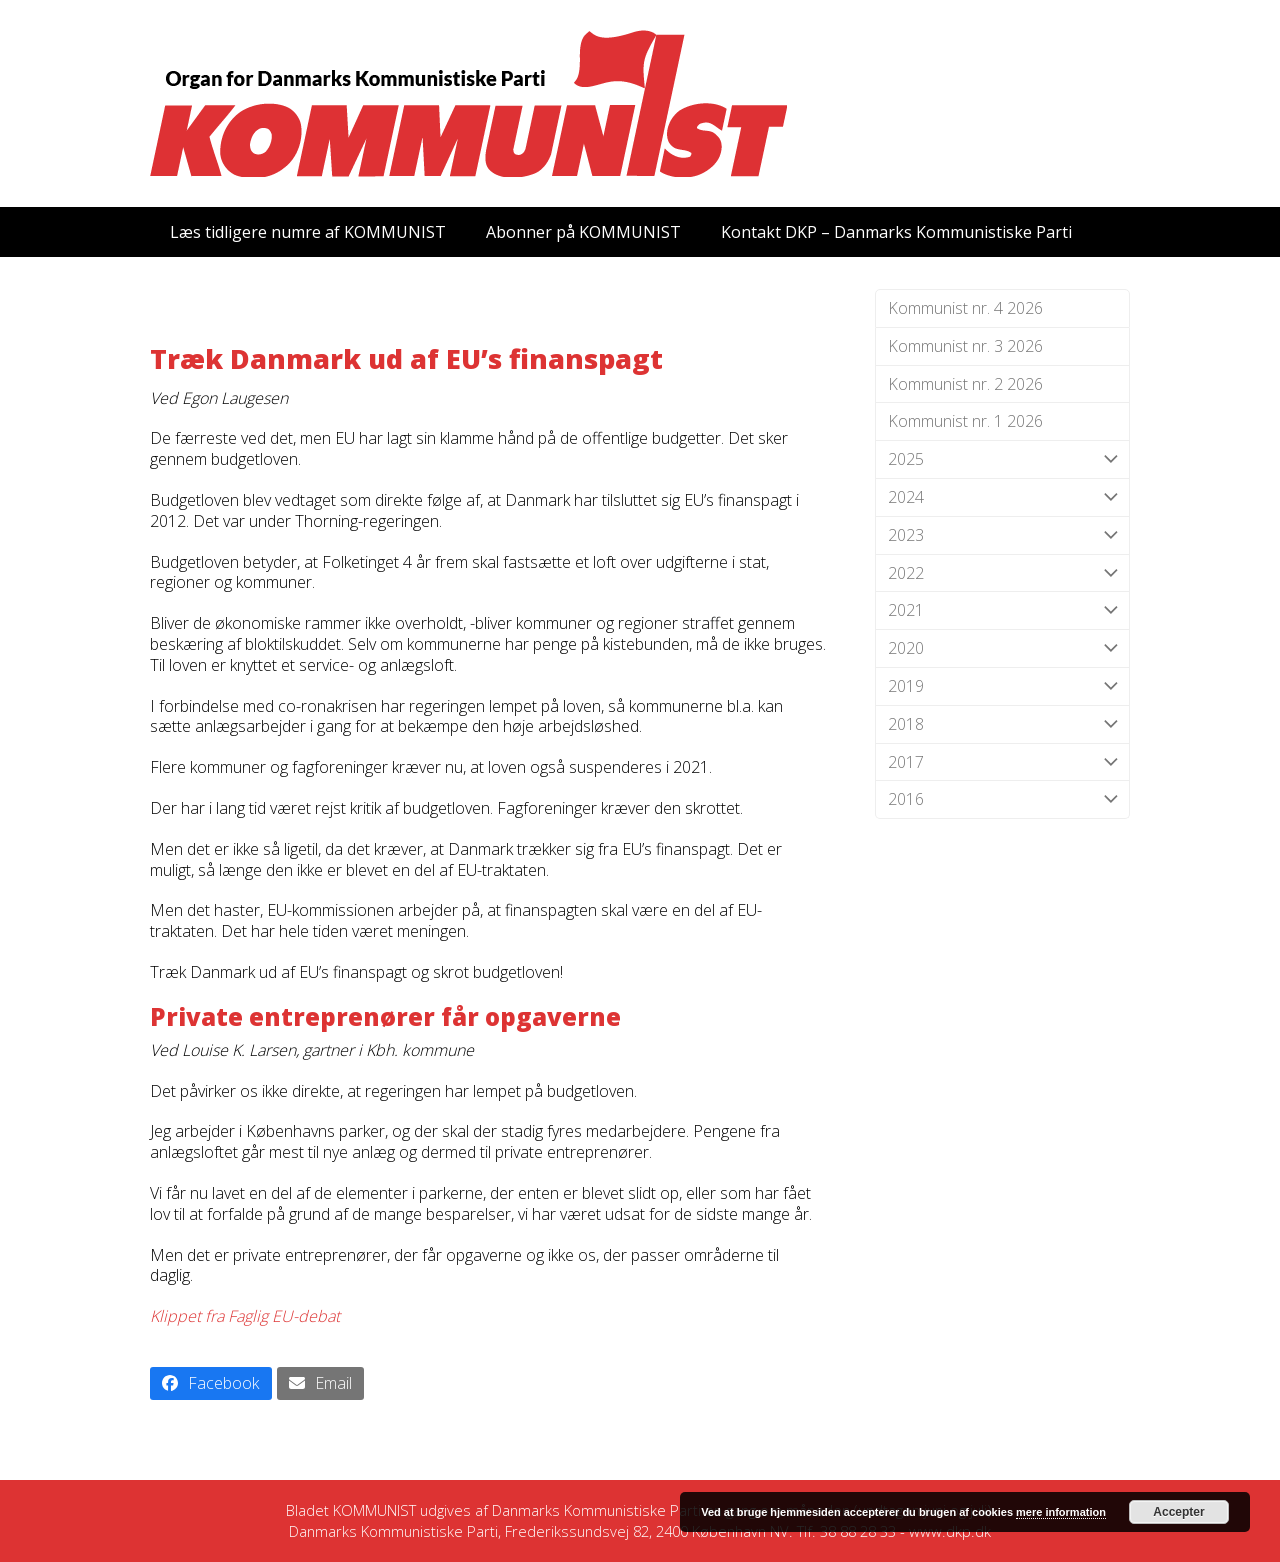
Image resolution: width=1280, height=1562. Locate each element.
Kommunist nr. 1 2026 (965, 421)
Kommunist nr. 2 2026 (965, 384)
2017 (1002, 762)
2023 (1002, 535)
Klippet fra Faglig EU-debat (245, 1316)
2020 (1002, 648)
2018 (1002, 724)
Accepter (1178, 1512)
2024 (1002, 497)
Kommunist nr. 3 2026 (965, 346)
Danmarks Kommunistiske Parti (596, 1510)
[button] (211, 1383)
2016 (1002, 799)
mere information (1061, 1512)
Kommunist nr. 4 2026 (965, 308)
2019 (1002, 686)
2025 (1002, 459)
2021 (1002, 610)
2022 (1002, 573)
